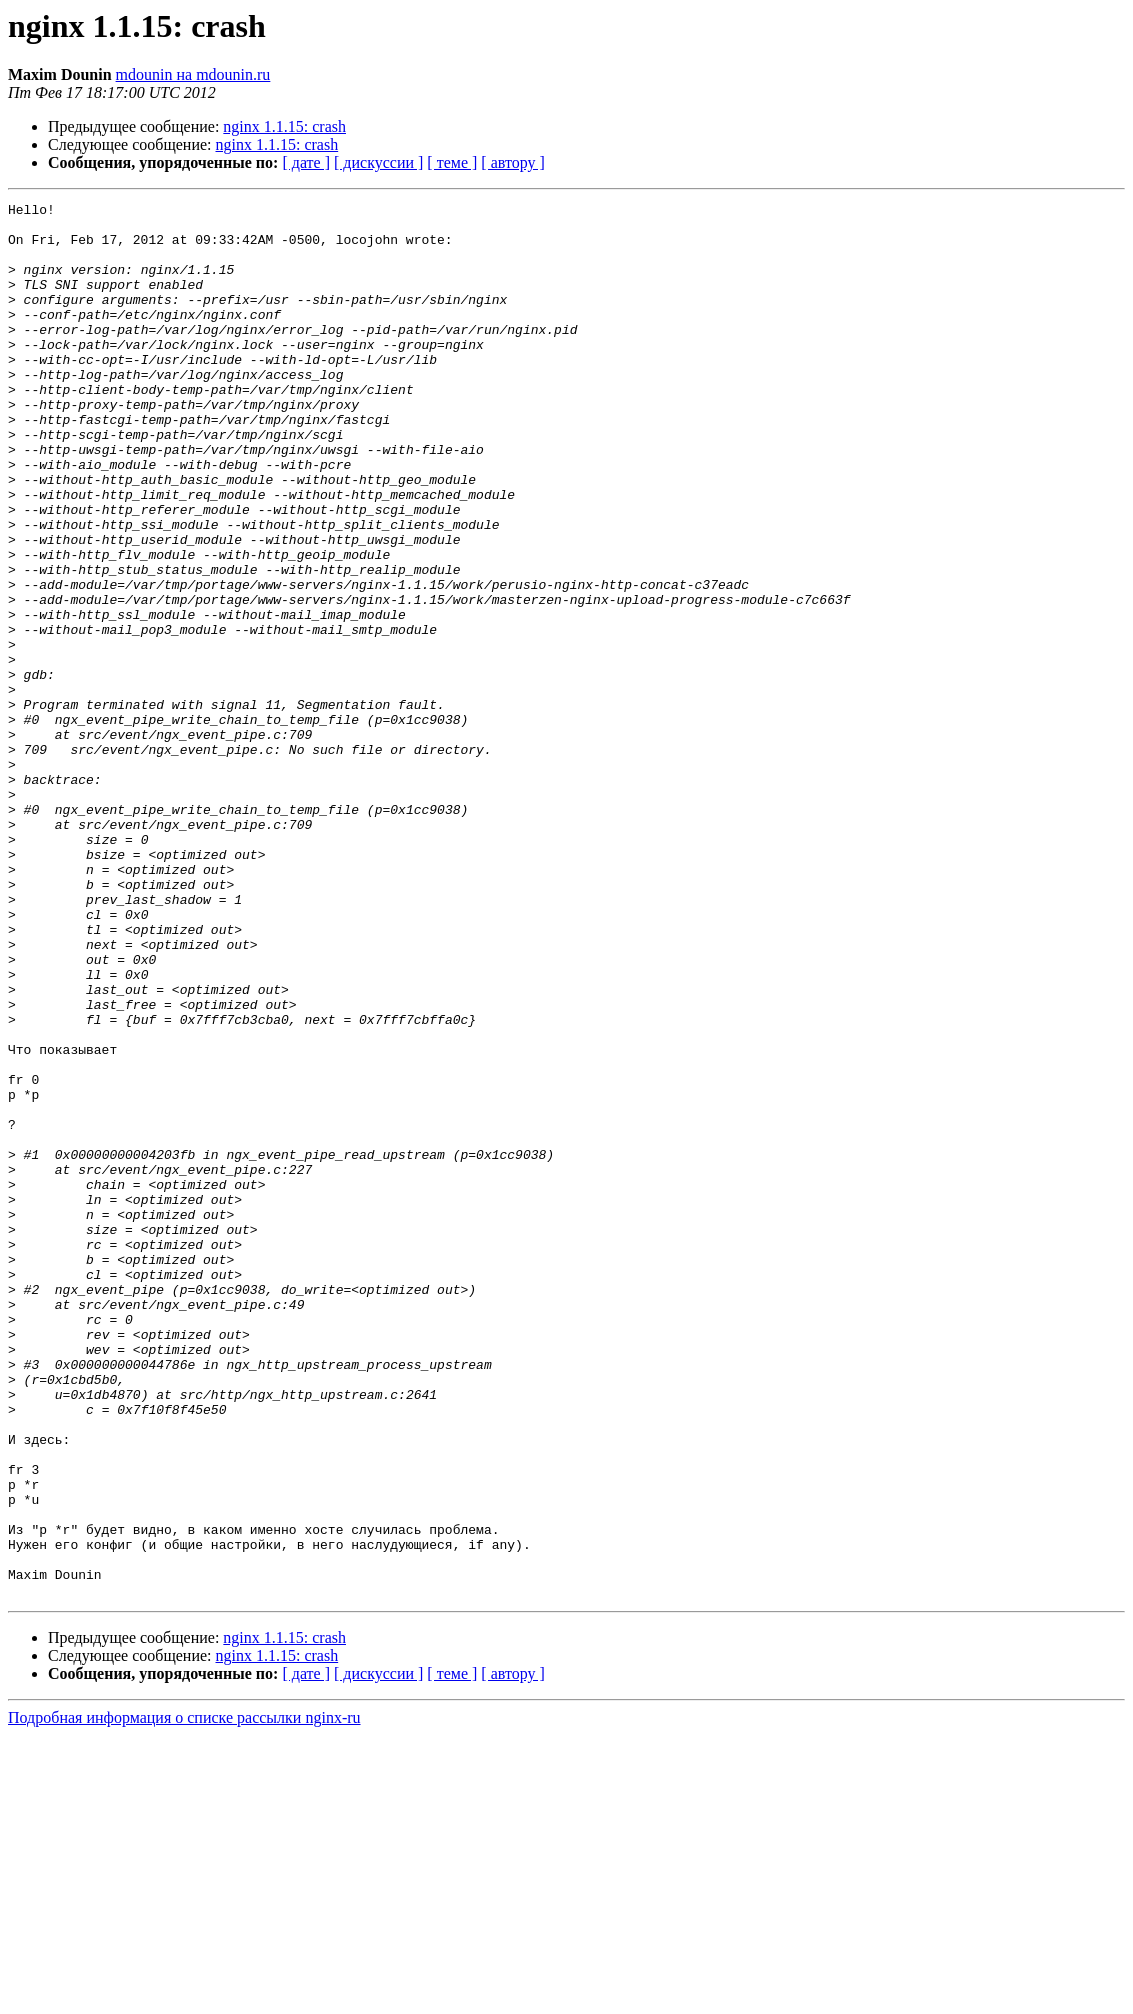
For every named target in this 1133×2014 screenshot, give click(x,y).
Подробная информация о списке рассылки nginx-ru (184, 1996)
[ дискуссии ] (378, 162)
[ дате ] (306, 162)
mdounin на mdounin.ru (193, 74)
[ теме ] (452, 162)
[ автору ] (512, 162)
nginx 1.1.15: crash (284, 126)
